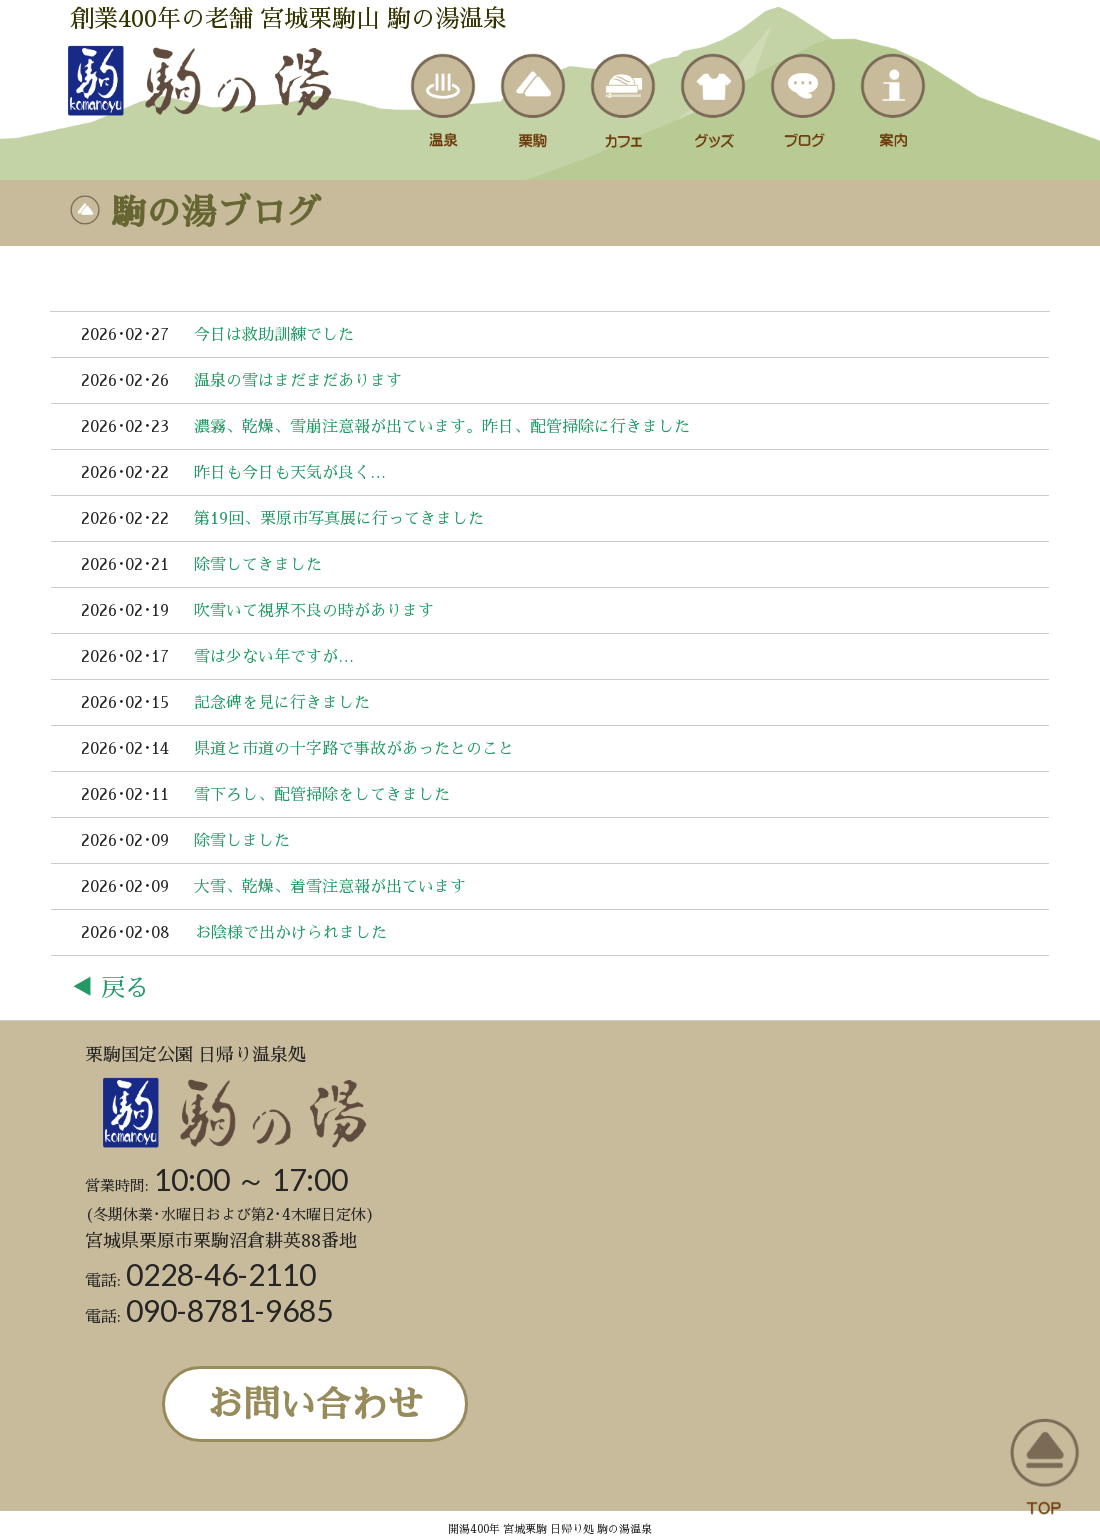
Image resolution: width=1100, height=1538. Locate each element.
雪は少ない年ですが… (274, 657)
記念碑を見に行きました (282, 703)
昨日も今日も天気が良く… (290, 473)
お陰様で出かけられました (291, 933)
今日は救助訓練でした (274, 335)
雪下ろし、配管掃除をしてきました (322, 795)
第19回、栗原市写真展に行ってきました (339, 519)
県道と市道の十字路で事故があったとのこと (354, 749)
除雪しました (242, 841)
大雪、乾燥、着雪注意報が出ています (330, 887)
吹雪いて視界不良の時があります (314, 611)
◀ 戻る (109, 988)
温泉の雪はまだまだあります (298, 381)
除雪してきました (258, 565)
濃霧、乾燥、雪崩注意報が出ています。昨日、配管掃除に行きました (442, 427)
